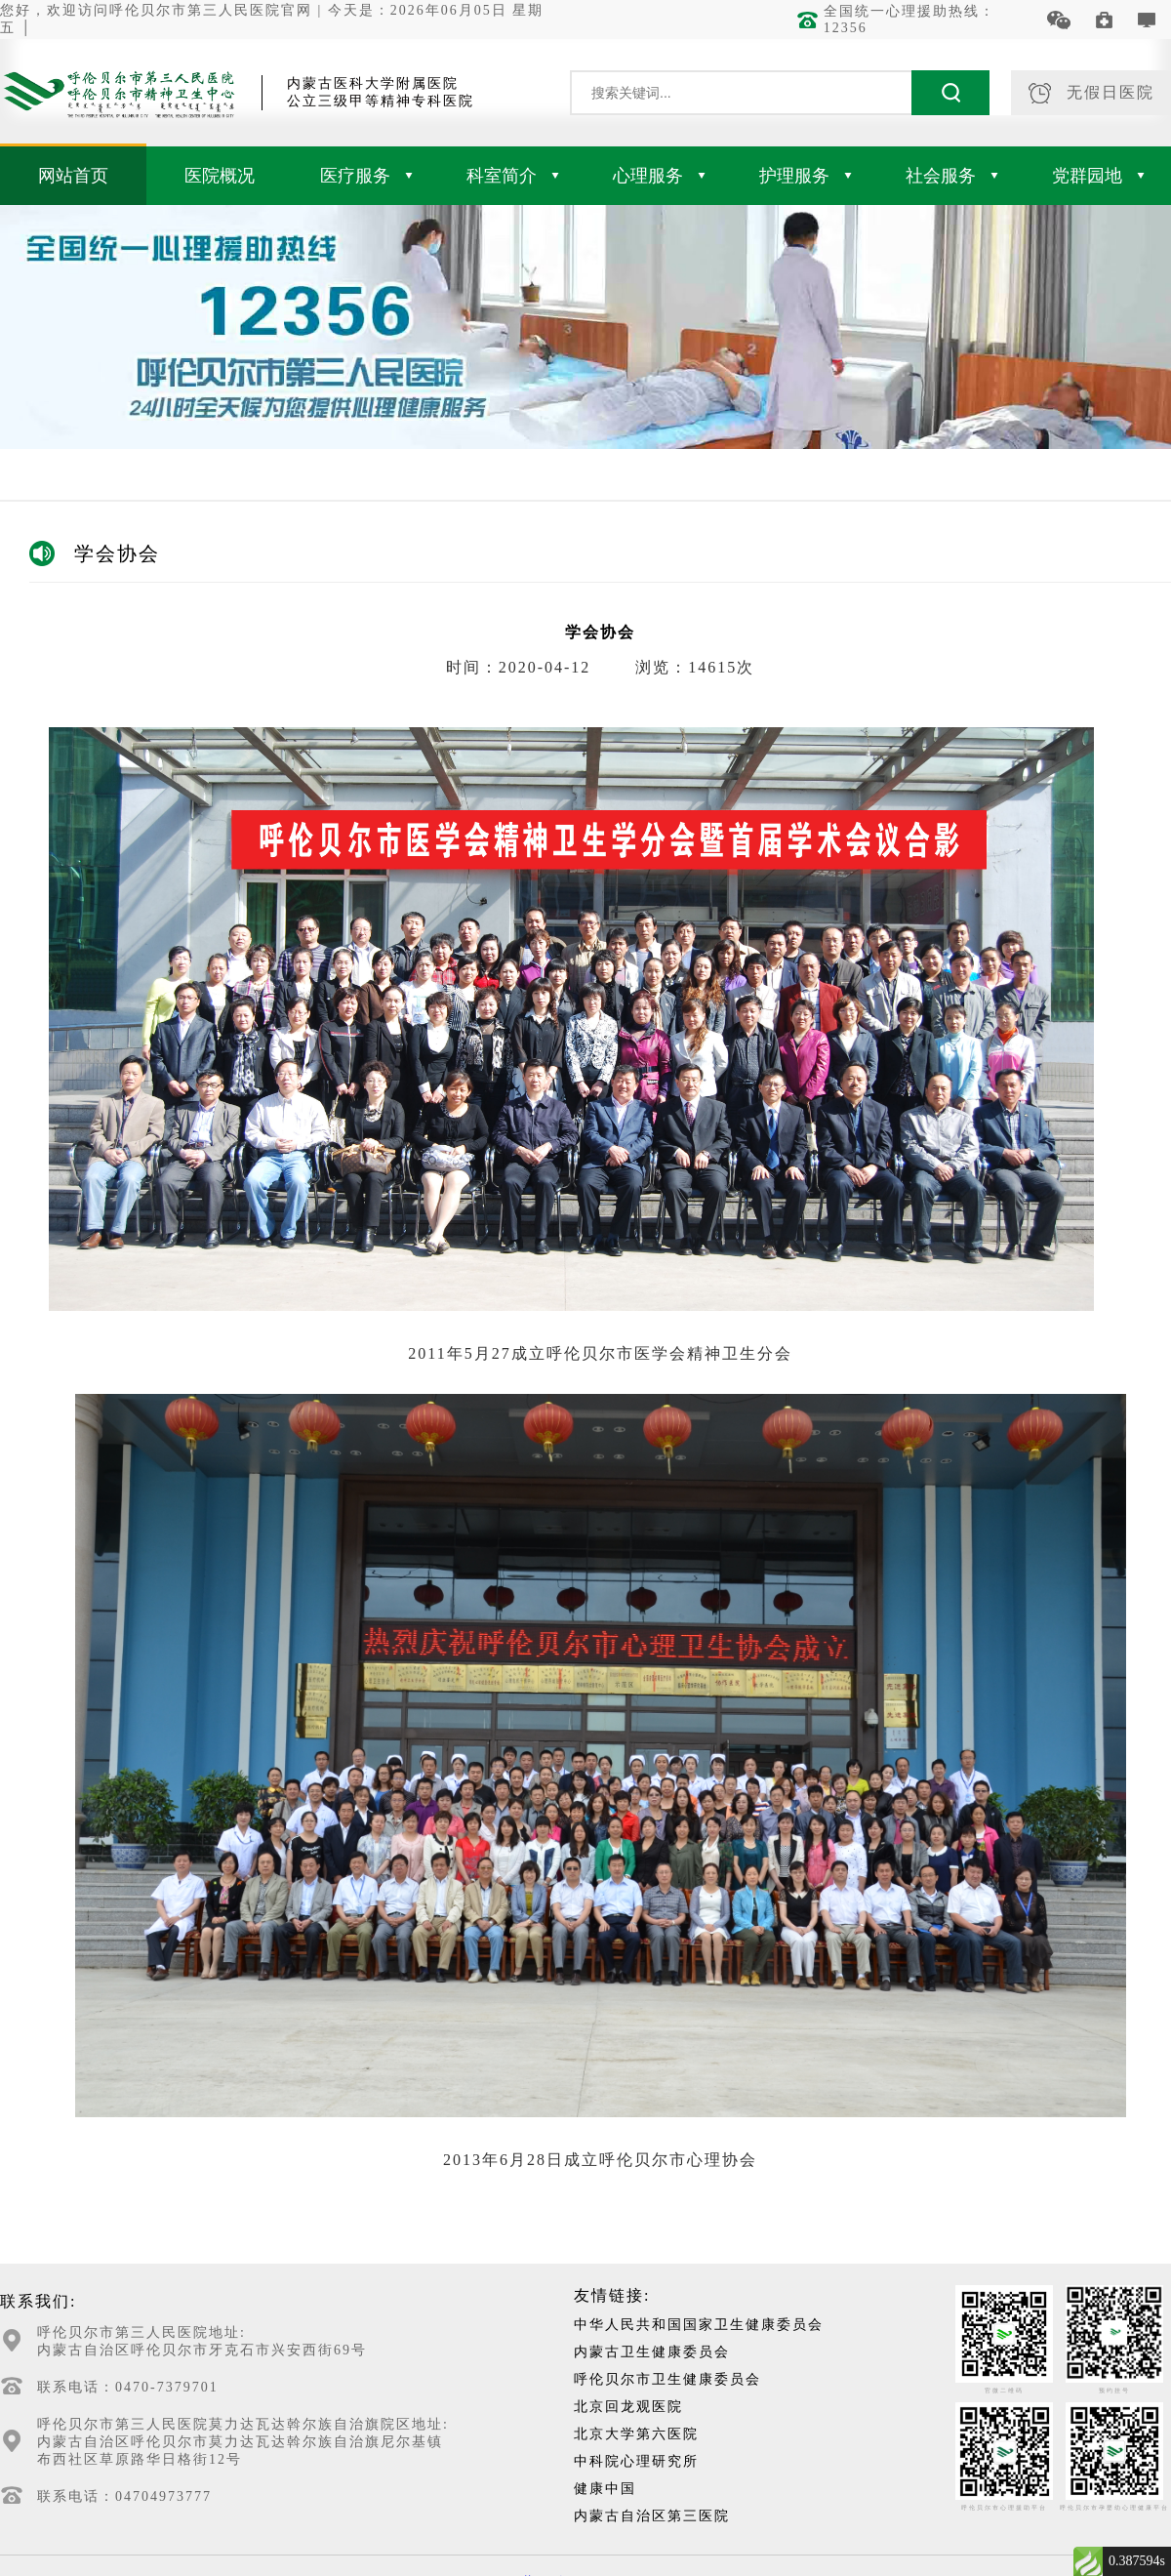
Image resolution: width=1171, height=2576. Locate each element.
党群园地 (1098, 175)
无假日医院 (1091, 93)
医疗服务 (366, 175)
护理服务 (805, 175)
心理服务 (659, 175)
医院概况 (219, 175)
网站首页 (73, 175)
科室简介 (512, 175)
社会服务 (952, 175)
